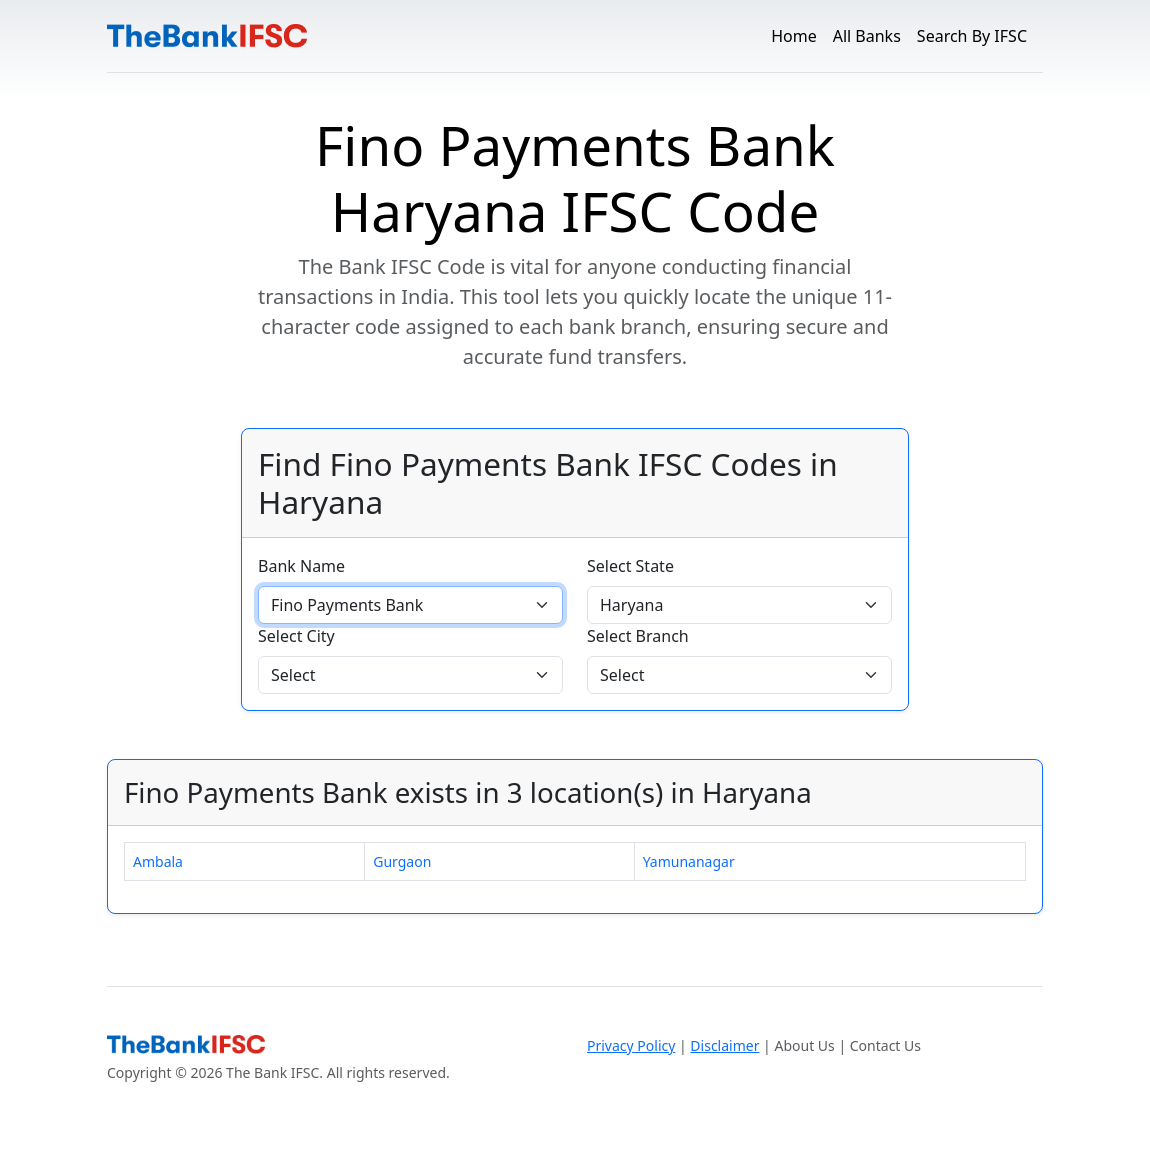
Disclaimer (724, 1045)
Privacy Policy (631, 1045)
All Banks (867, 36)
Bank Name (301, 566)
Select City (296, 636)
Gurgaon (402, 861)
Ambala (158, 861)
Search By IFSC (972, 36)
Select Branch (638, 636)
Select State (630, 566)
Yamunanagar (689, 861)
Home (794, 36)
